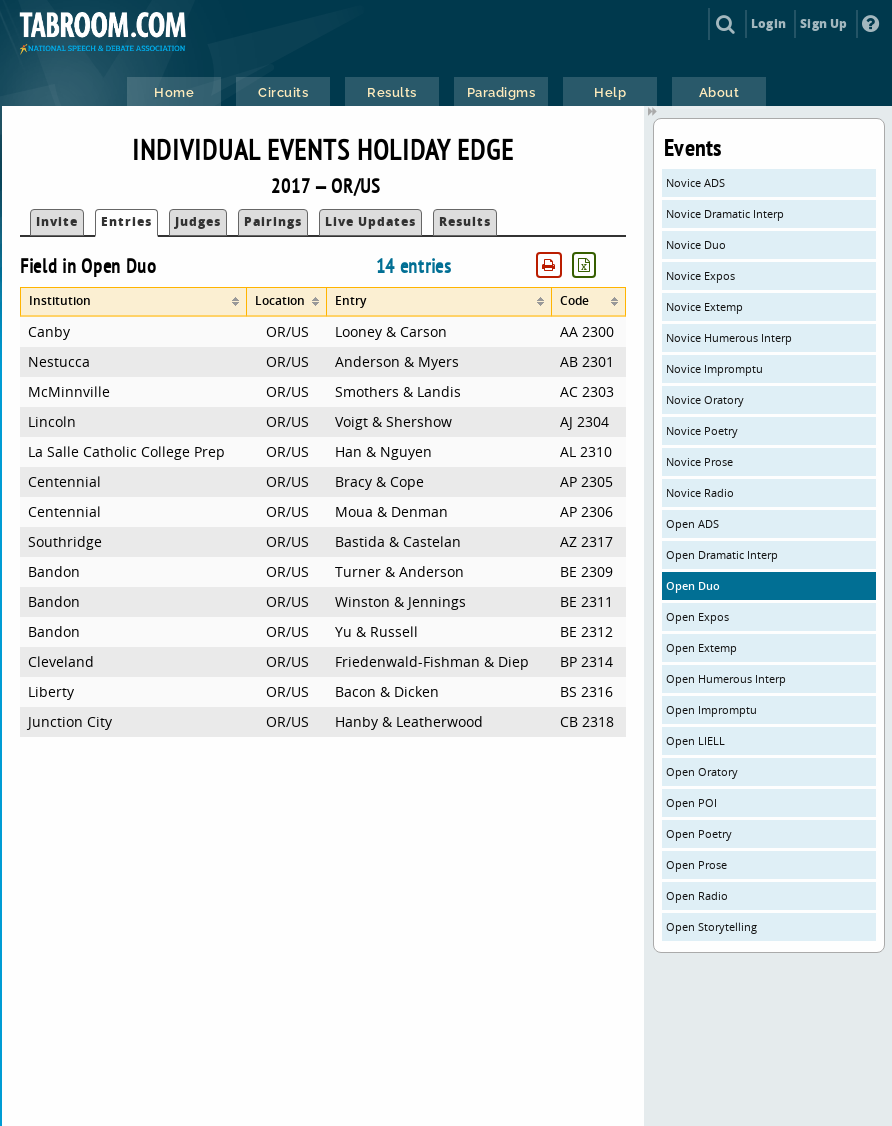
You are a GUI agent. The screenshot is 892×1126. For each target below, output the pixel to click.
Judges (198, 221)
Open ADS (692, 523)
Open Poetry (699, 833)
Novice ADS (695, 182)
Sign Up (823, 23)
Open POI (691, 802)
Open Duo (693, 585)
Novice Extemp (704, 306)
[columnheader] (133, 302)
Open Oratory (702, 771)
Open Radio (697, 895)
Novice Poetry (702, 430)
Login (768, 23)
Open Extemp (701, 647)
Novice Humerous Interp (729, 337)
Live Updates (370, 221)
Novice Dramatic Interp (725, 213)
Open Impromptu (711, 709)
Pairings (273, 221)
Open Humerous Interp (726, 678)
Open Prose (696, 864)
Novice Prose (699, 461)
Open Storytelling (711, 926)
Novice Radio (700, 492)
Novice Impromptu (714, 368)
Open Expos (697, 616)
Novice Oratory (705, 399)
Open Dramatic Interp (722, 554)
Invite (57, 221)
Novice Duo (696, 244)
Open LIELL (695, 740)
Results (465, 221)
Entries (126, 221)
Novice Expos (700, 275)
